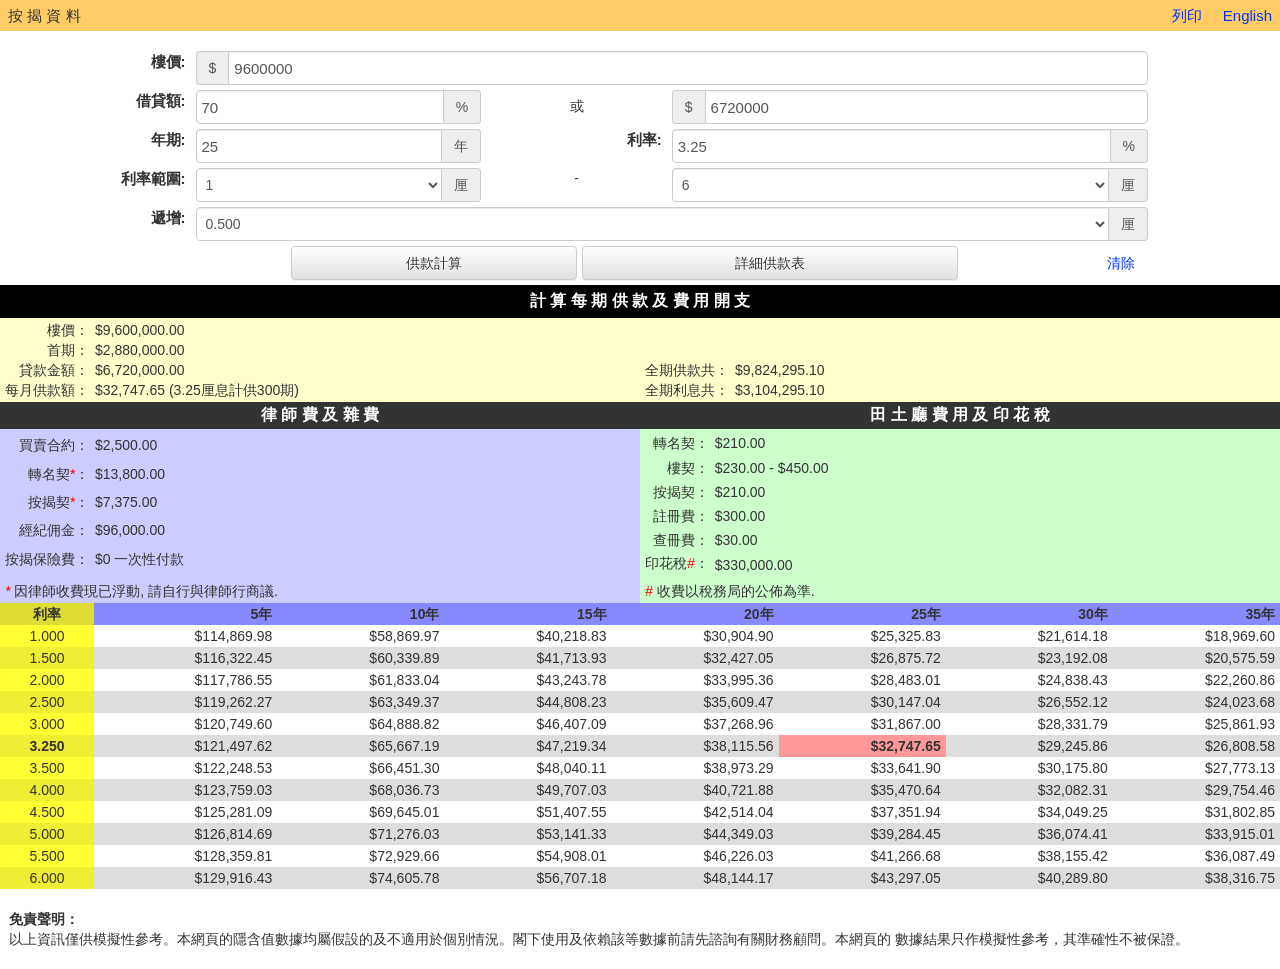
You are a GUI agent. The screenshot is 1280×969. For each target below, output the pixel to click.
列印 (1187, 15)
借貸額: (161, 100)
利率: (644, 139)
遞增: (168, 217)
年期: (168, 139)
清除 (1121, 263)
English (1247, 15)
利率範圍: (153, 178)
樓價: (168, 61)
